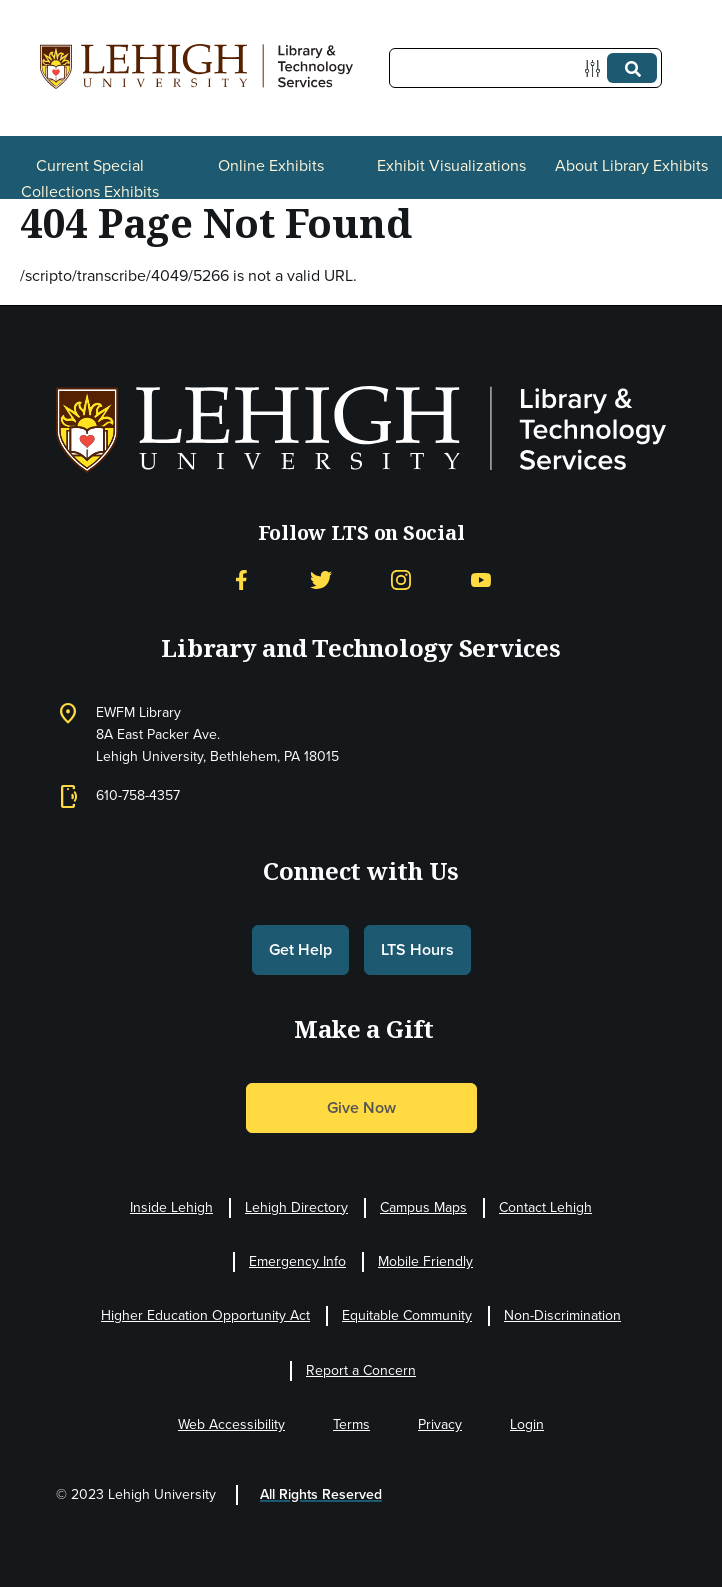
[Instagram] (401, 580)
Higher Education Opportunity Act (205, 1315)
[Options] (596, 68)
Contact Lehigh (545, 1207)
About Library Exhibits (631, 165)
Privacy (440, 1424)
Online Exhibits (271, 165)
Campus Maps (423, 1207)
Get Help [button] (300, 949)
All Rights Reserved (321, 1494)
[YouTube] (481, 580)
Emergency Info (297, 1261)
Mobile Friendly (425, 1261)
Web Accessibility (231, 1424)
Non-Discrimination (562, 1315)
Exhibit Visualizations (451, 165)
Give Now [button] (361, 1107)
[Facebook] (241, 580)
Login (527, 1424)
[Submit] (632, 68)
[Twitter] (321, 580)
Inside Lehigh (171, 1207)
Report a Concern (361, 1370)
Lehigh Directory (296, 1207)
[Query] (525, 68)
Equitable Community (407, 1315)
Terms (351, 1424)
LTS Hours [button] (417, 949)
